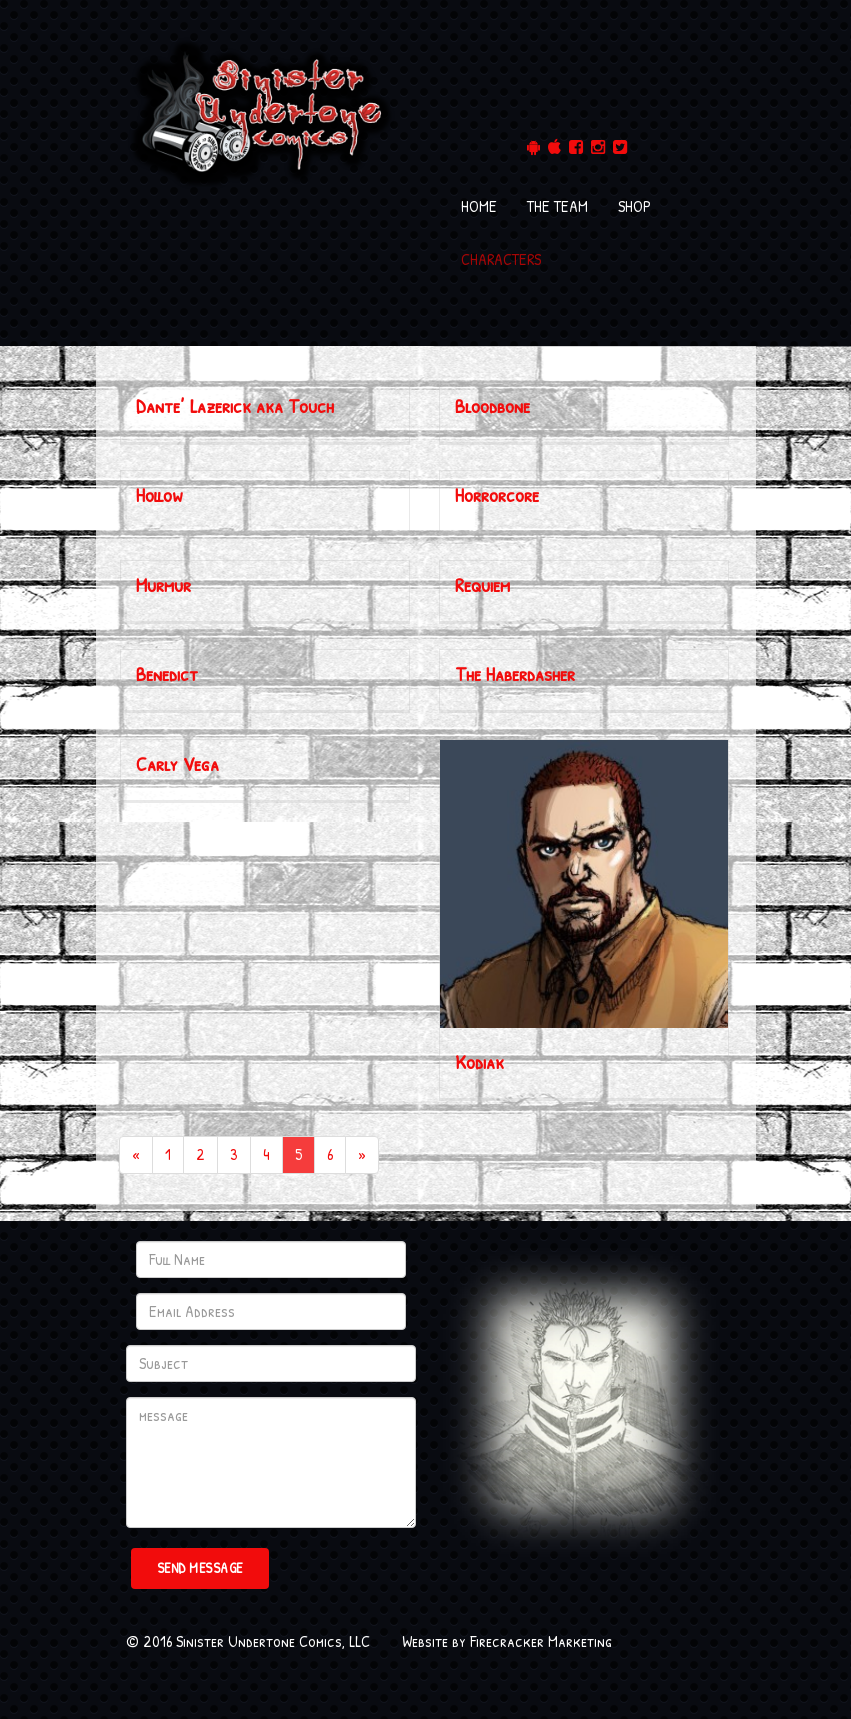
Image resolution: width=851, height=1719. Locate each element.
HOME (479, 206)
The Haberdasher (515, 673)
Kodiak (479, 1061)
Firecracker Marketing (541, 1641)
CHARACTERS (501, 259)
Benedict (167, 673)
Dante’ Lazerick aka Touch (235, 405)
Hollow (159, 494)
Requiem (482, 584)
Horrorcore (497, 494)
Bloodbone (492, 405)
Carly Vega (177, 763)
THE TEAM (557, 206)
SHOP (634, 206)
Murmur (163, 584)
